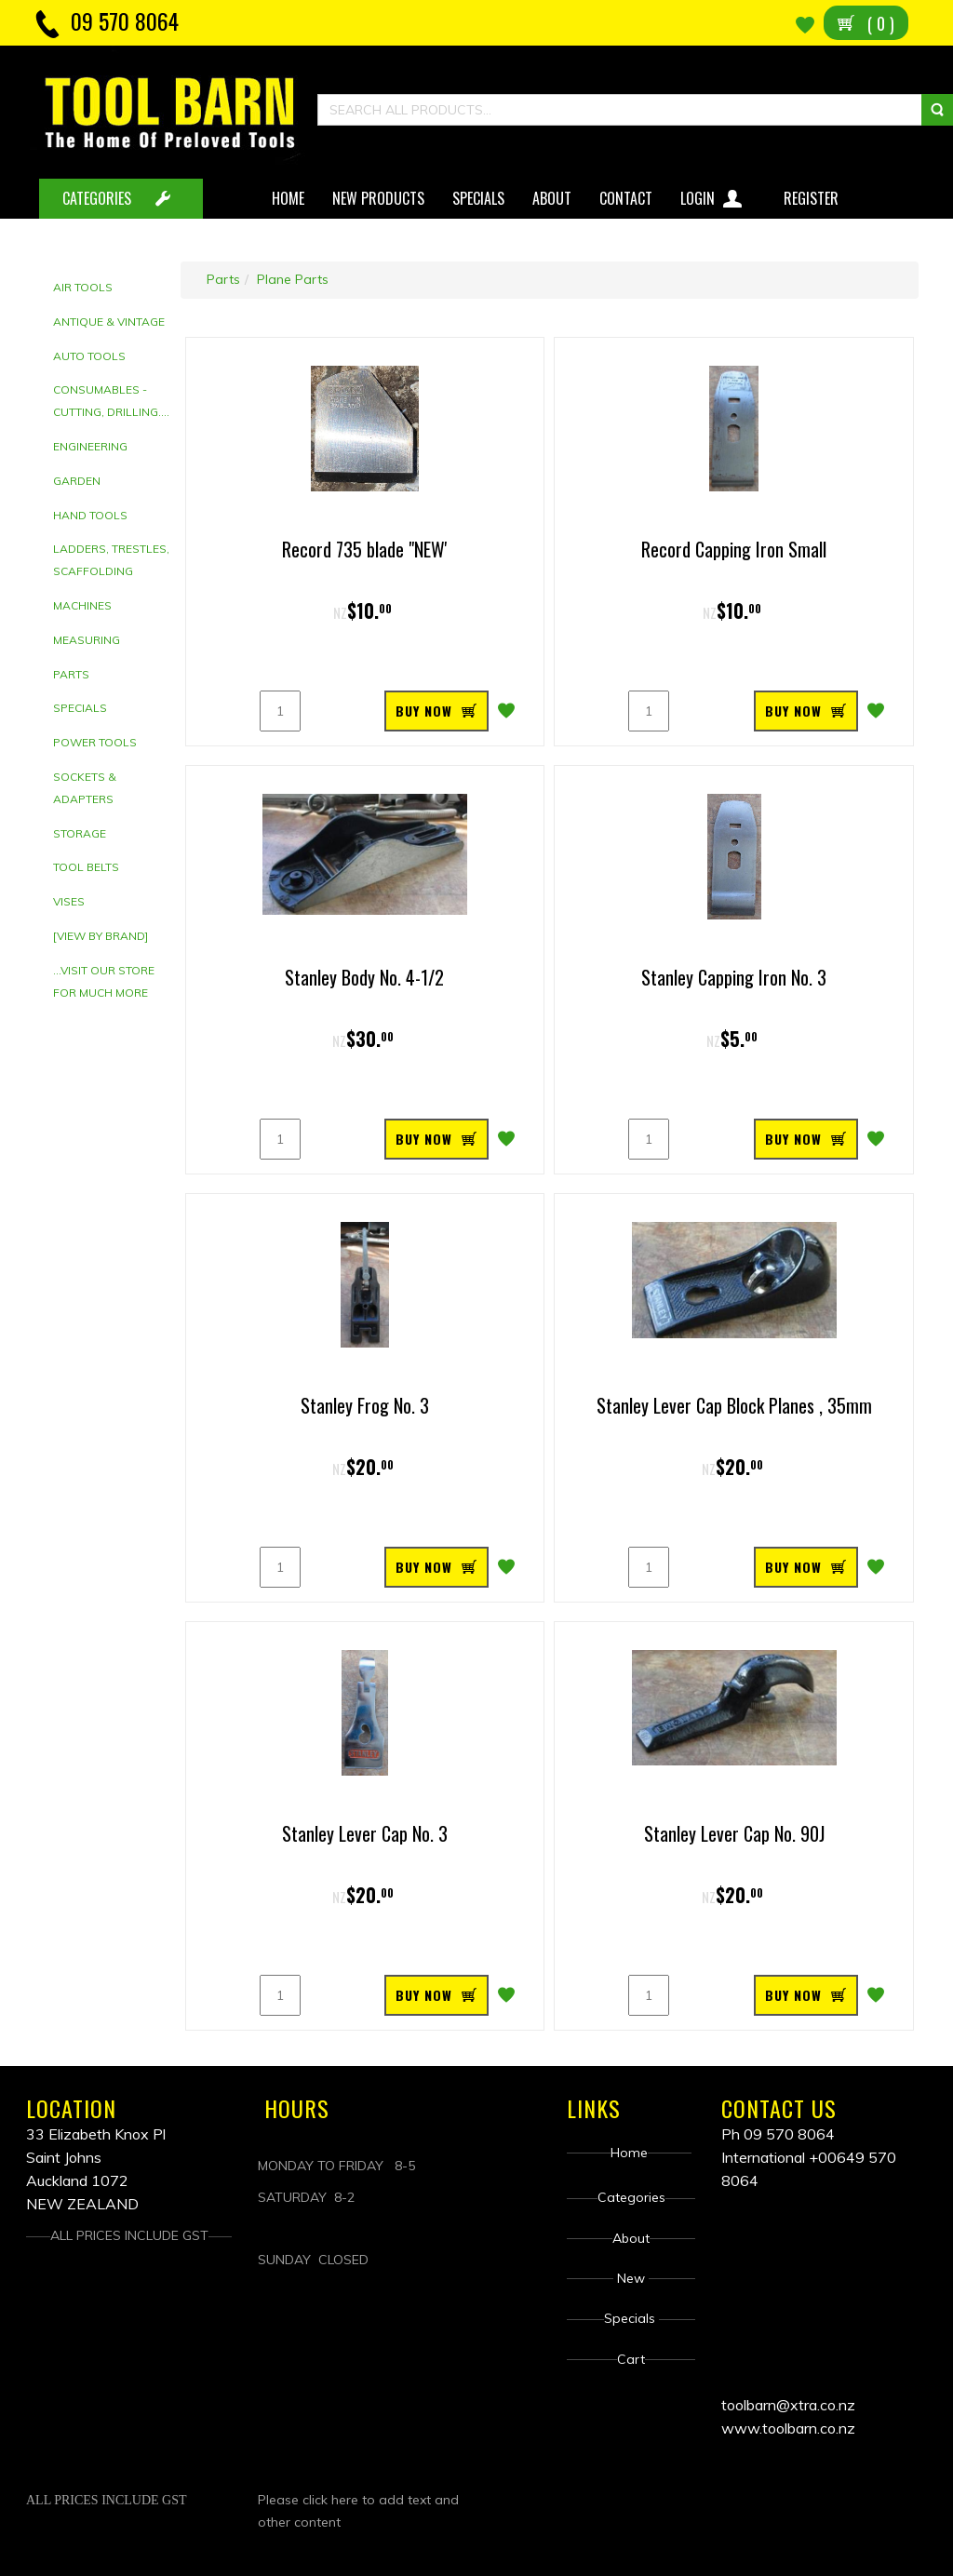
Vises (69, 901)
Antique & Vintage (109, 322)
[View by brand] (100, 936)
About (551, 198)
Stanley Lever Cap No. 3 (365, 1833)
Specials (478, 198)
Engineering (90, 446)
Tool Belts (86, 867)
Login (713, 195)
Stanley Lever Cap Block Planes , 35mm (734, 1405)
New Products (378, 198)
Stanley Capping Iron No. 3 (733, 977)
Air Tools (83, 287)
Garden (77, 481)
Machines (82, 605)
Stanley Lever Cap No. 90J (734, 1833)
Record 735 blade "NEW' (365, 549)
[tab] (112, 288)
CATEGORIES (96, 198)
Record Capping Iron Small (733, 549)
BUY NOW (424, 710)
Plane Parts (293, 279)
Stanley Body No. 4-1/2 (364, 977)
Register (813, 198)
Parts (71, 674)
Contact (625, 198)
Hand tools (90, 515)
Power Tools (95, 742)
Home (288, 198)
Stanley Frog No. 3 (365, 1405)
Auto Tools (89, 356)
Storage (79, 833)
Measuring (86, 640)
